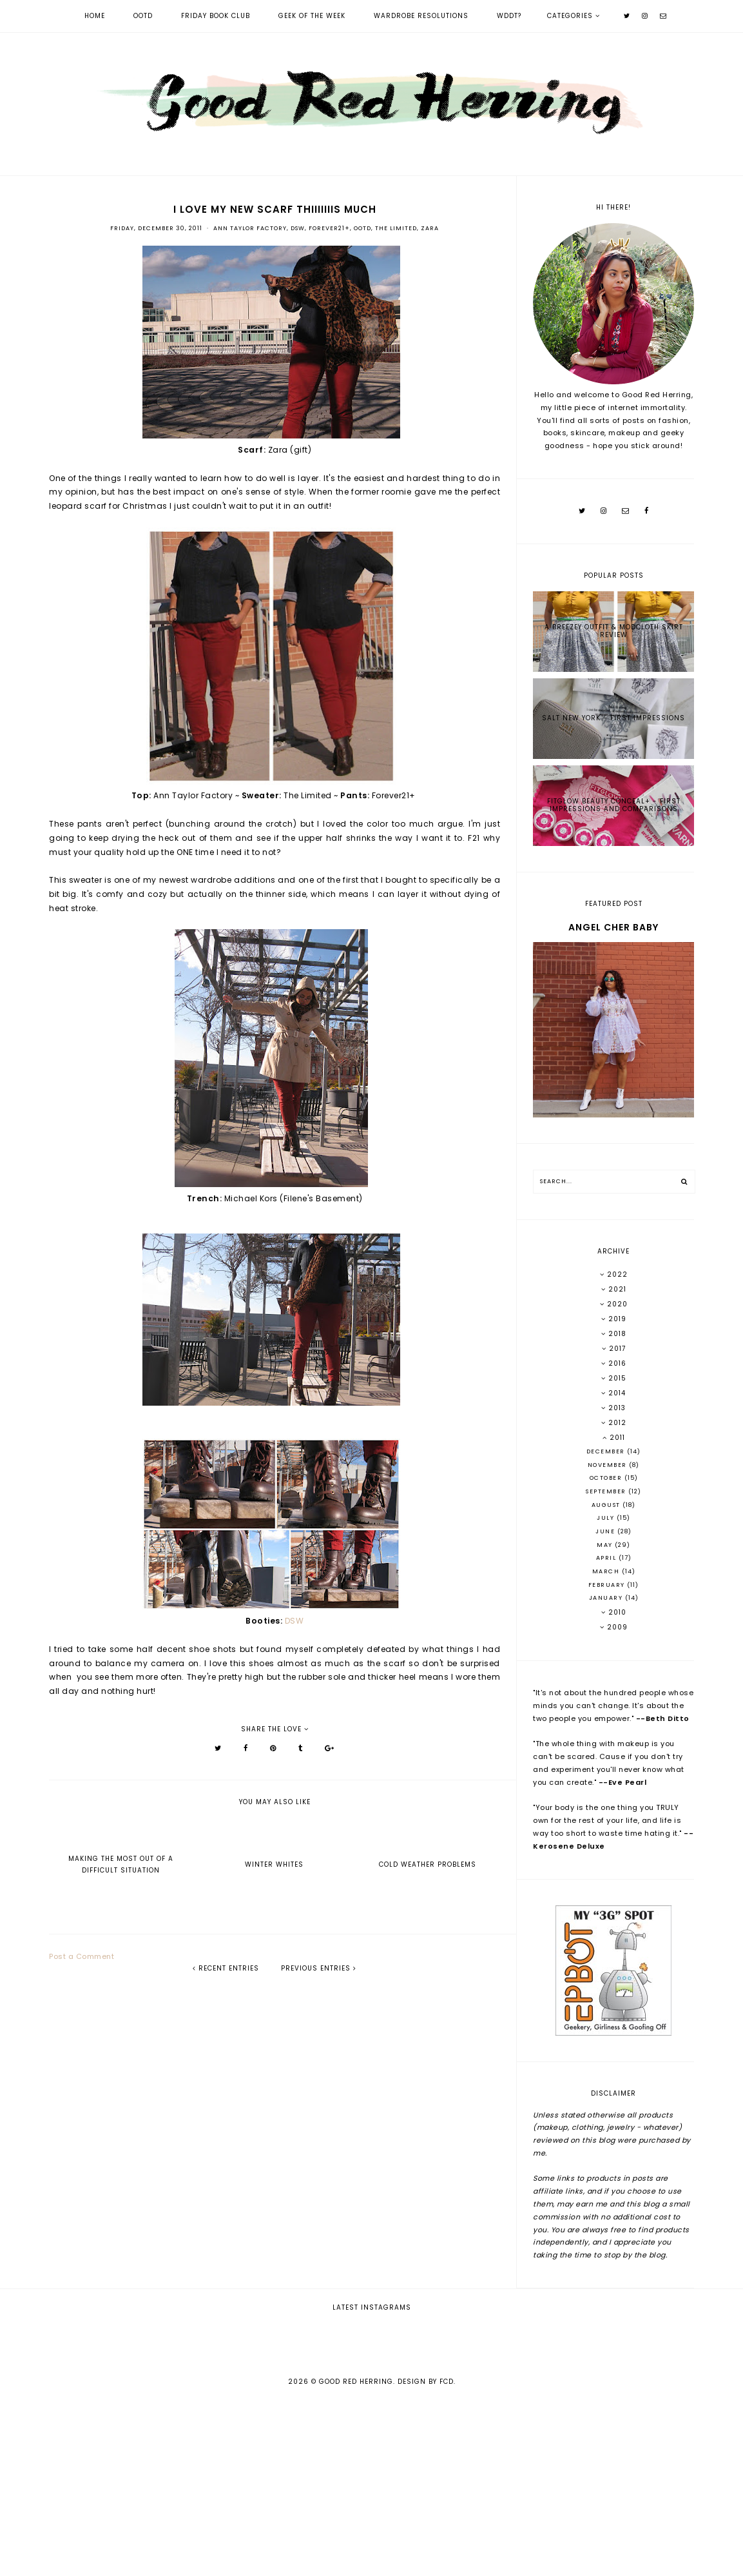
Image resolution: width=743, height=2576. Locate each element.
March (607, 1571)
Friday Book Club (215, 16)
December (607, 1451)
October (607, 1478)
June (606, 1531)
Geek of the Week (311, 16)
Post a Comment (81, 1956)
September (607, 1491)
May (606, 1545)
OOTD (143, 16)
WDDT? (509, 16)
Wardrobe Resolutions (421, 16)
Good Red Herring (356, 2557)
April (607, 1558)
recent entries (226, 1968)
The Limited (396, 228)
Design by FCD (426, 2557)
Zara (430, 228)
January (607, 1598)
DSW (298, 228)
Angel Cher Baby (613, 927)
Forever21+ (329, 228)
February (608, 1585)
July (607, 1518)
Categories (570, 16)
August (607, 1505)
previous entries (318, 1968)
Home (94, 16)
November (609, 1465)
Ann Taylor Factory (250, 228)
